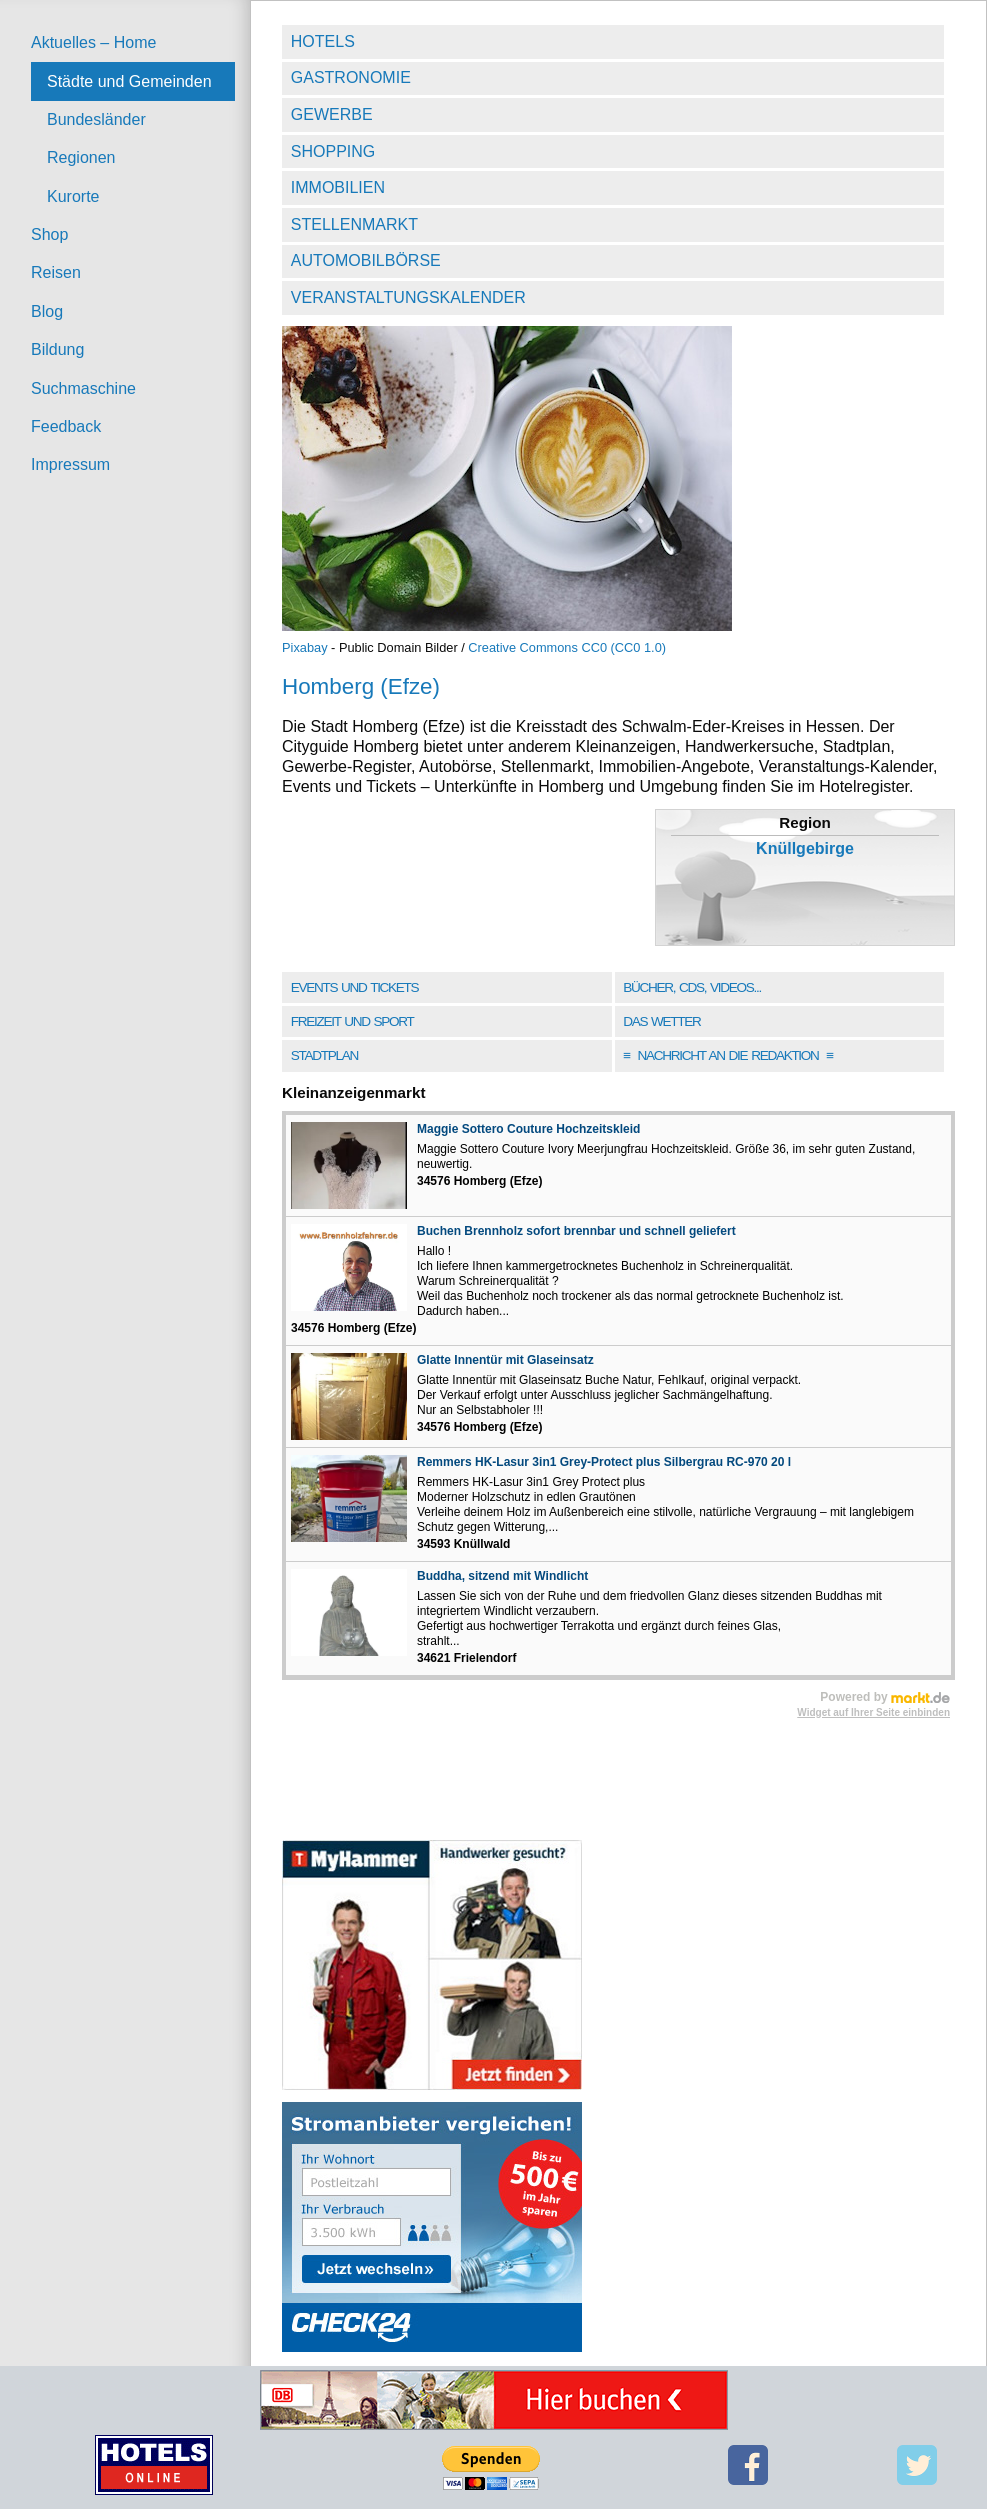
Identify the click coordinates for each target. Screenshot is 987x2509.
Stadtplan (324, 1055)
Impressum (70, 464)
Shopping (333, 151)
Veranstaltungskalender (408, 297)
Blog (47, 311)
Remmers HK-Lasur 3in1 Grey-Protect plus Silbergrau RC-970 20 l (604, 1462)
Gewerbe (332, 114)
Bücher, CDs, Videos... (692, 987)
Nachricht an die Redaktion (728, 1055)
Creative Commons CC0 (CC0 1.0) (567, 647)
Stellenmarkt (354, 224)
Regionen (81, 157)
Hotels (323, 41)
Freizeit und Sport (352, 1021)
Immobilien (338, 187)
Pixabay (305, 647)
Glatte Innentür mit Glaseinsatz (505, 1360)
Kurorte (73, 196)
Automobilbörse (366, 260)
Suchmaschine (83, 388)
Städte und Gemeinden (129, 81)
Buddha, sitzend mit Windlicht (502, 1576)
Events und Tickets (355, 987)
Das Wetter (661, 1021)
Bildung (57, 349)
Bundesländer (96, 119)
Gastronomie (351, 77)
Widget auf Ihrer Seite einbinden (873, 1712)
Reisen (56, 272)
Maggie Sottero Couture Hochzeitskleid (528, 1129)
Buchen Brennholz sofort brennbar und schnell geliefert (576, 1231)
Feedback (66, 426)
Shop (49, 234)
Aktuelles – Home (93, 42)
